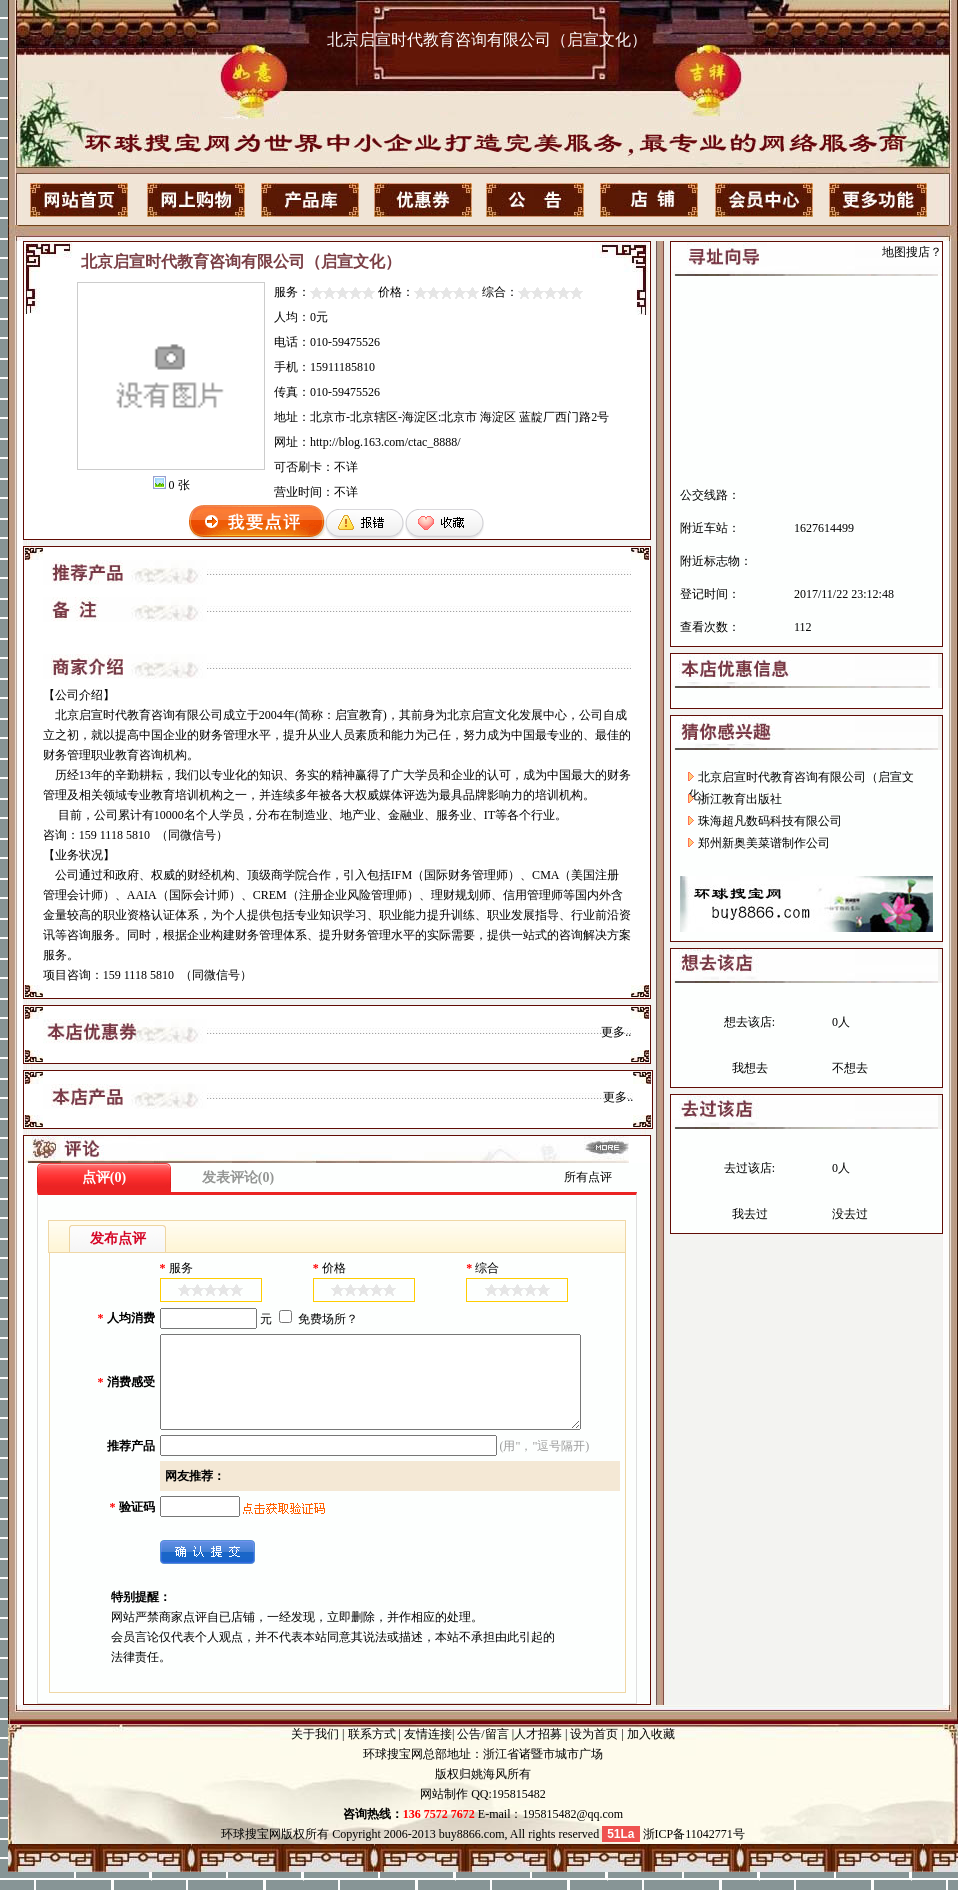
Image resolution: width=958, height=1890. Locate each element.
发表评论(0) (238, 1177)
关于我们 (315, 1752)
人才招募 (538, 1752)
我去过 (750, 1214)
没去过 (850, 1214)
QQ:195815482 (507, 1812)
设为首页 (594, 1752)
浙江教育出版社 (740, 799)
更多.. (616, 1032)
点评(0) (104, 1177)
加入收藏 (651, 1752)
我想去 (750, 1068)
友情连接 (428, 1752)
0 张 (179, 485)
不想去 (850, 1068)
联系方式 (372, 1752)
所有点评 (588, 1177)
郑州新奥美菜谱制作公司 (764, 843)
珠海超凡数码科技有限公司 (770, 821)
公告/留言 (482, 1752)
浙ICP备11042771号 (692, 1852)
